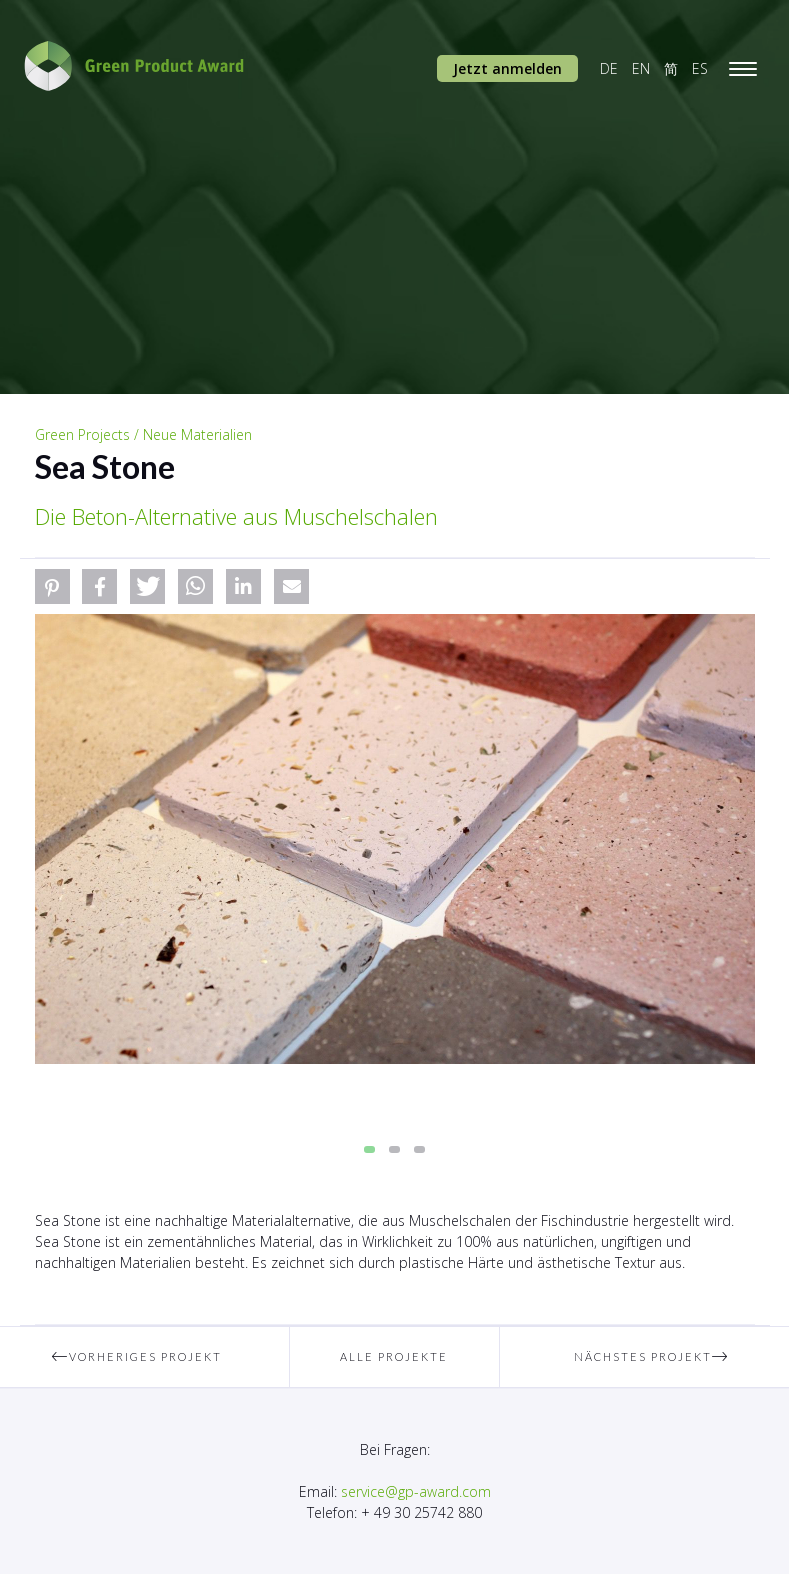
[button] (52, 586)
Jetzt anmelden (507, 68)
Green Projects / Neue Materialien (143, 434)
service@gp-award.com (416, 1491)
